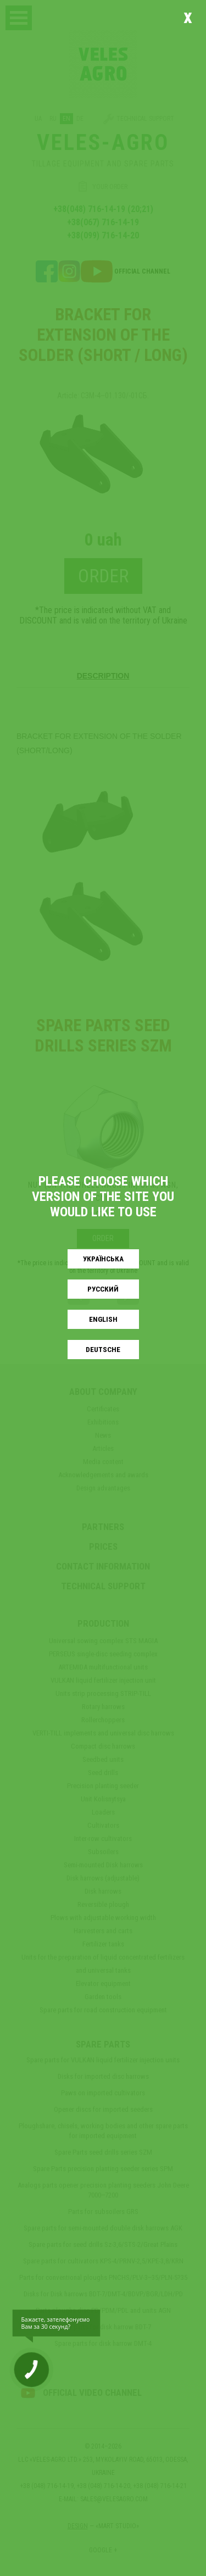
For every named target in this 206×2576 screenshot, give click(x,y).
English (103, 1319)
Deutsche (103, 1349)
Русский (103, 1289)
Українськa (103, 1259)
